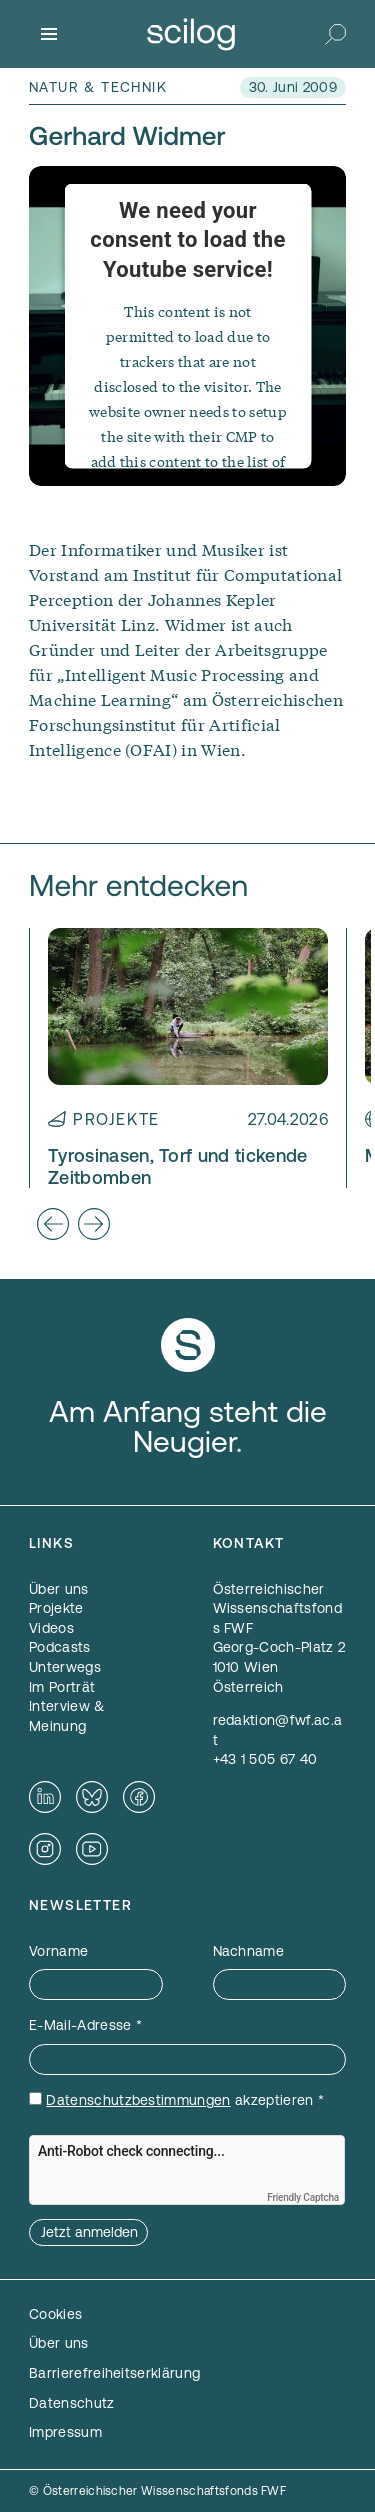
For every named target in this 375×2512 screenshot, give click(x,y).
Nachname (249, 1951)
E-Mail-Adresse (85, 2025)
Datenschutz (72, 2403)
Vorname (58, 1951)
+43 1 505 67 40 (265, 1759)
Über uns (59, 2343)
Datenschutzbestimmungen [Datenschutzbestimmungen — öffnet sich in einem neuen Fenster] (138, 2100)
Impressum (65, 2432)
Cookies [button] (55, 2314)
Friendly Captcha (303, 2197)
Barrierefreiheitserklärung (114, 2373)
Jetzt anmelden (89, 2232)
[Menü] (49, 34)
